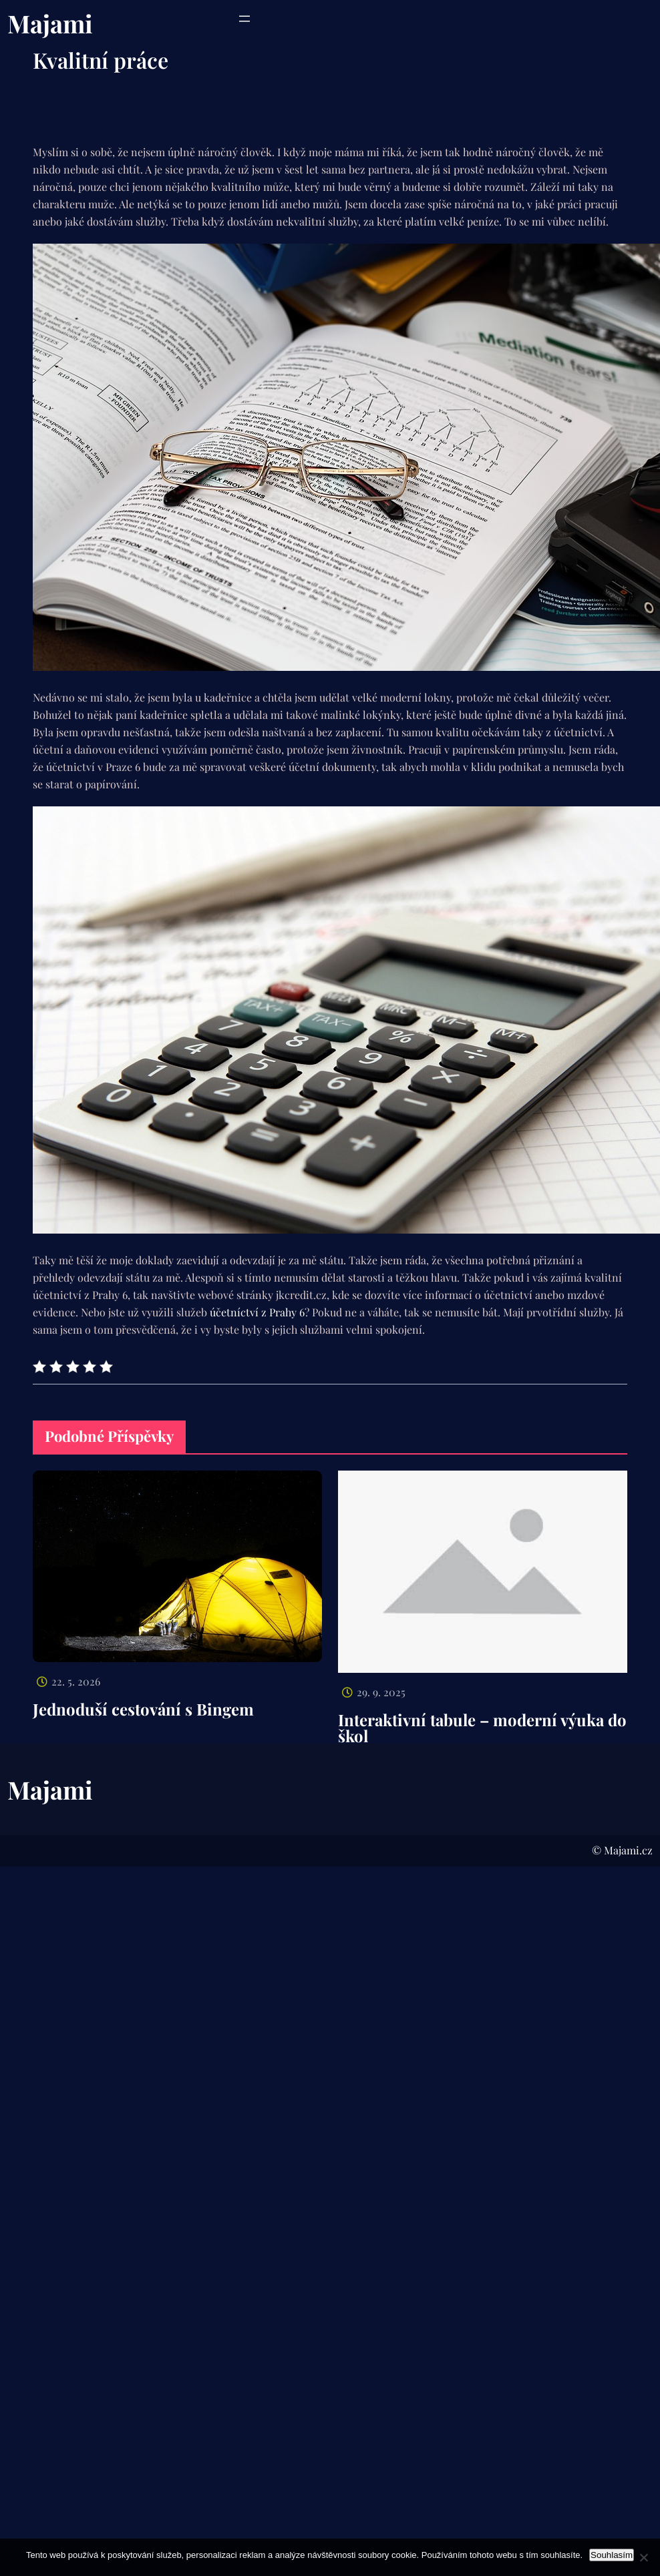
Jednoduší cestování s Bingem (143, 1709)
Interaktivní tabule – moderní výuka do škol (482, 1728)
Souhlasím (612, 2555)
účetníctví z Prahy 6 (257, 1312)
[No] (643, 2557)
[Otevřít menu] (244, 19)
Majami (50, 23)
